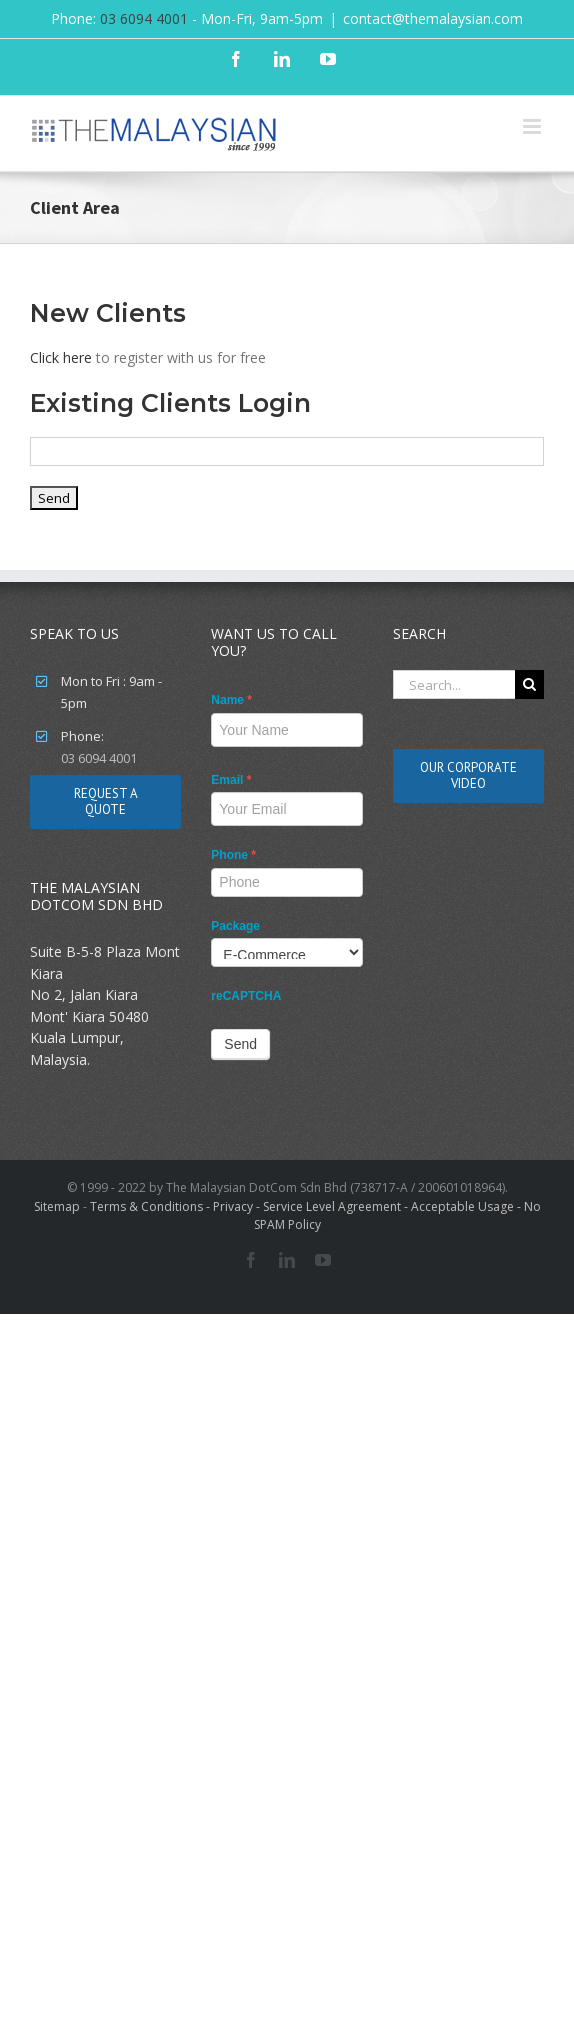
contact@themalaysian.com (433, 18)
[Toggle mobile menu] (533, 126)
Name (231, 700)
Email (231, 780)
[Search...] (454, 684)
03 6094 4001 (144, 18)
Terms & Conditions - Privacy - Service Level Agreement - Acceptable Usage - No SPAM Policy (315, 1215)
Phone (233, 855)
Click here (61, 357)
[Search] (529, 684)
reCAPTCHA (246, 996)
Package (235, 926)
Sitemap (57, 1206)
